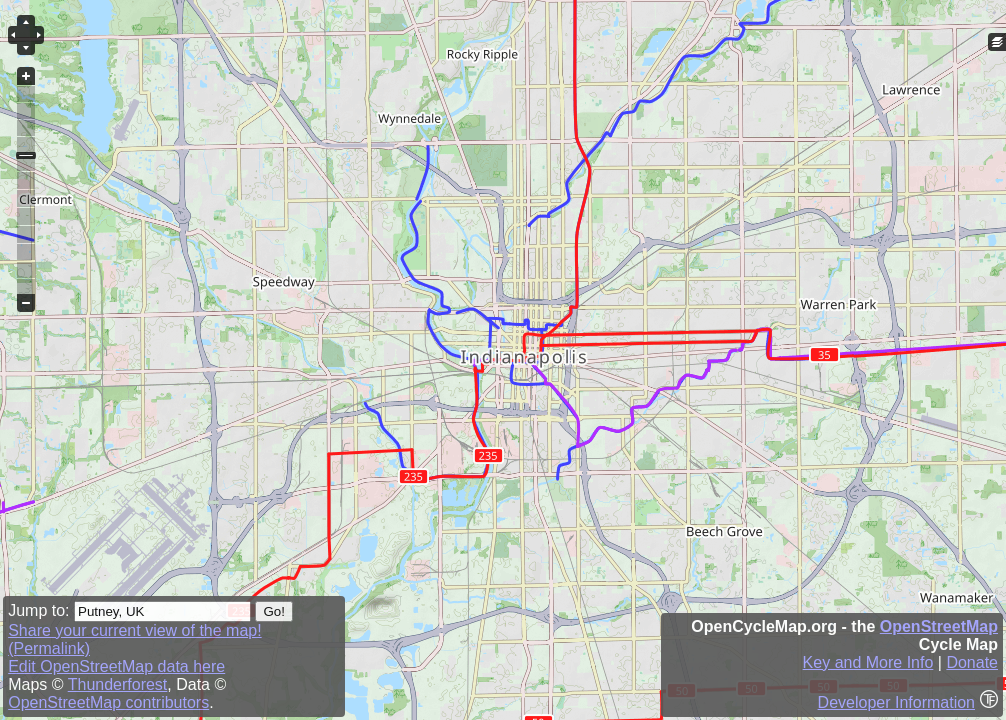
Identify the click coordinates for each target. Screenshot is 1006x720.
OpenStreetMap (939, 626)
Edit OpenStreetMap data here (116, 666)
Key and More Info (868, 662)
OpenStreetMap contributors (108, 702)
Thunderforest (118, 684)
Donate (972, 662)
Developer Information (896, 702)
